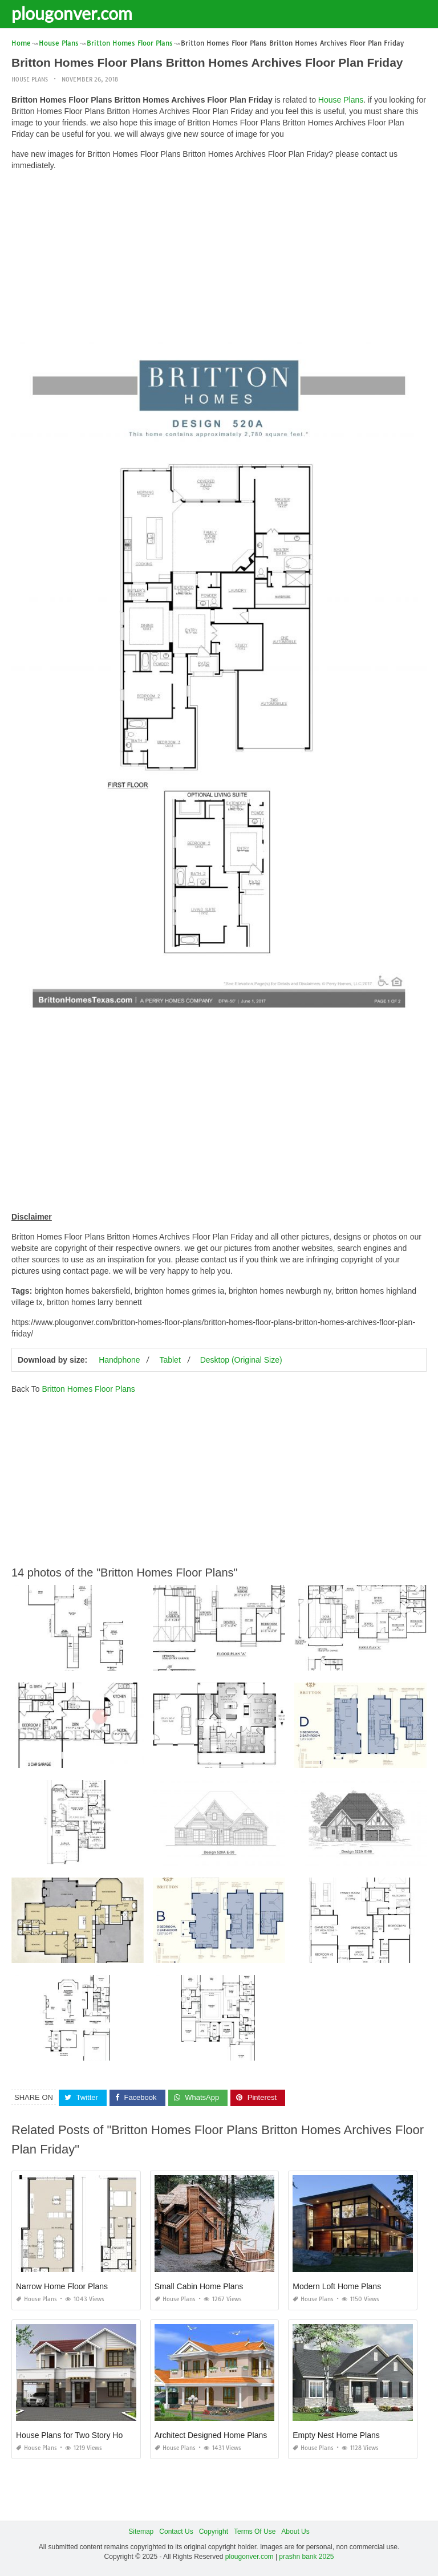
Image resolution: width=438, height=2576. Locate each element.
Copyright (213, 2532)
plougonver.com (71, 13)
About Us (295, 2532)
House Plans (29, 79)
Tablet (169, 1359)
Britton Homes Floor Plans (88, 1388)
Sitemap (140, 2532)
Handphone (119, 1359)
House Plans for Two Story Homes (77, 2435)
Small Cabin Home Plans (199, 2286)
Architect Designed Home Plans (211, 2435)
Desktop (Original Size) (241, 1359)
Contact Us (176, 2532)
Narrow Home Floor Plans (62, 2286)
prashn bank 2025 (306, 2557)
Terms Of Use (254, 2532)
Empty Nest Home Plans (336, 2435)
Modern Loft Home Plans (337, 2286)
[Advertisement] (219, 259)
